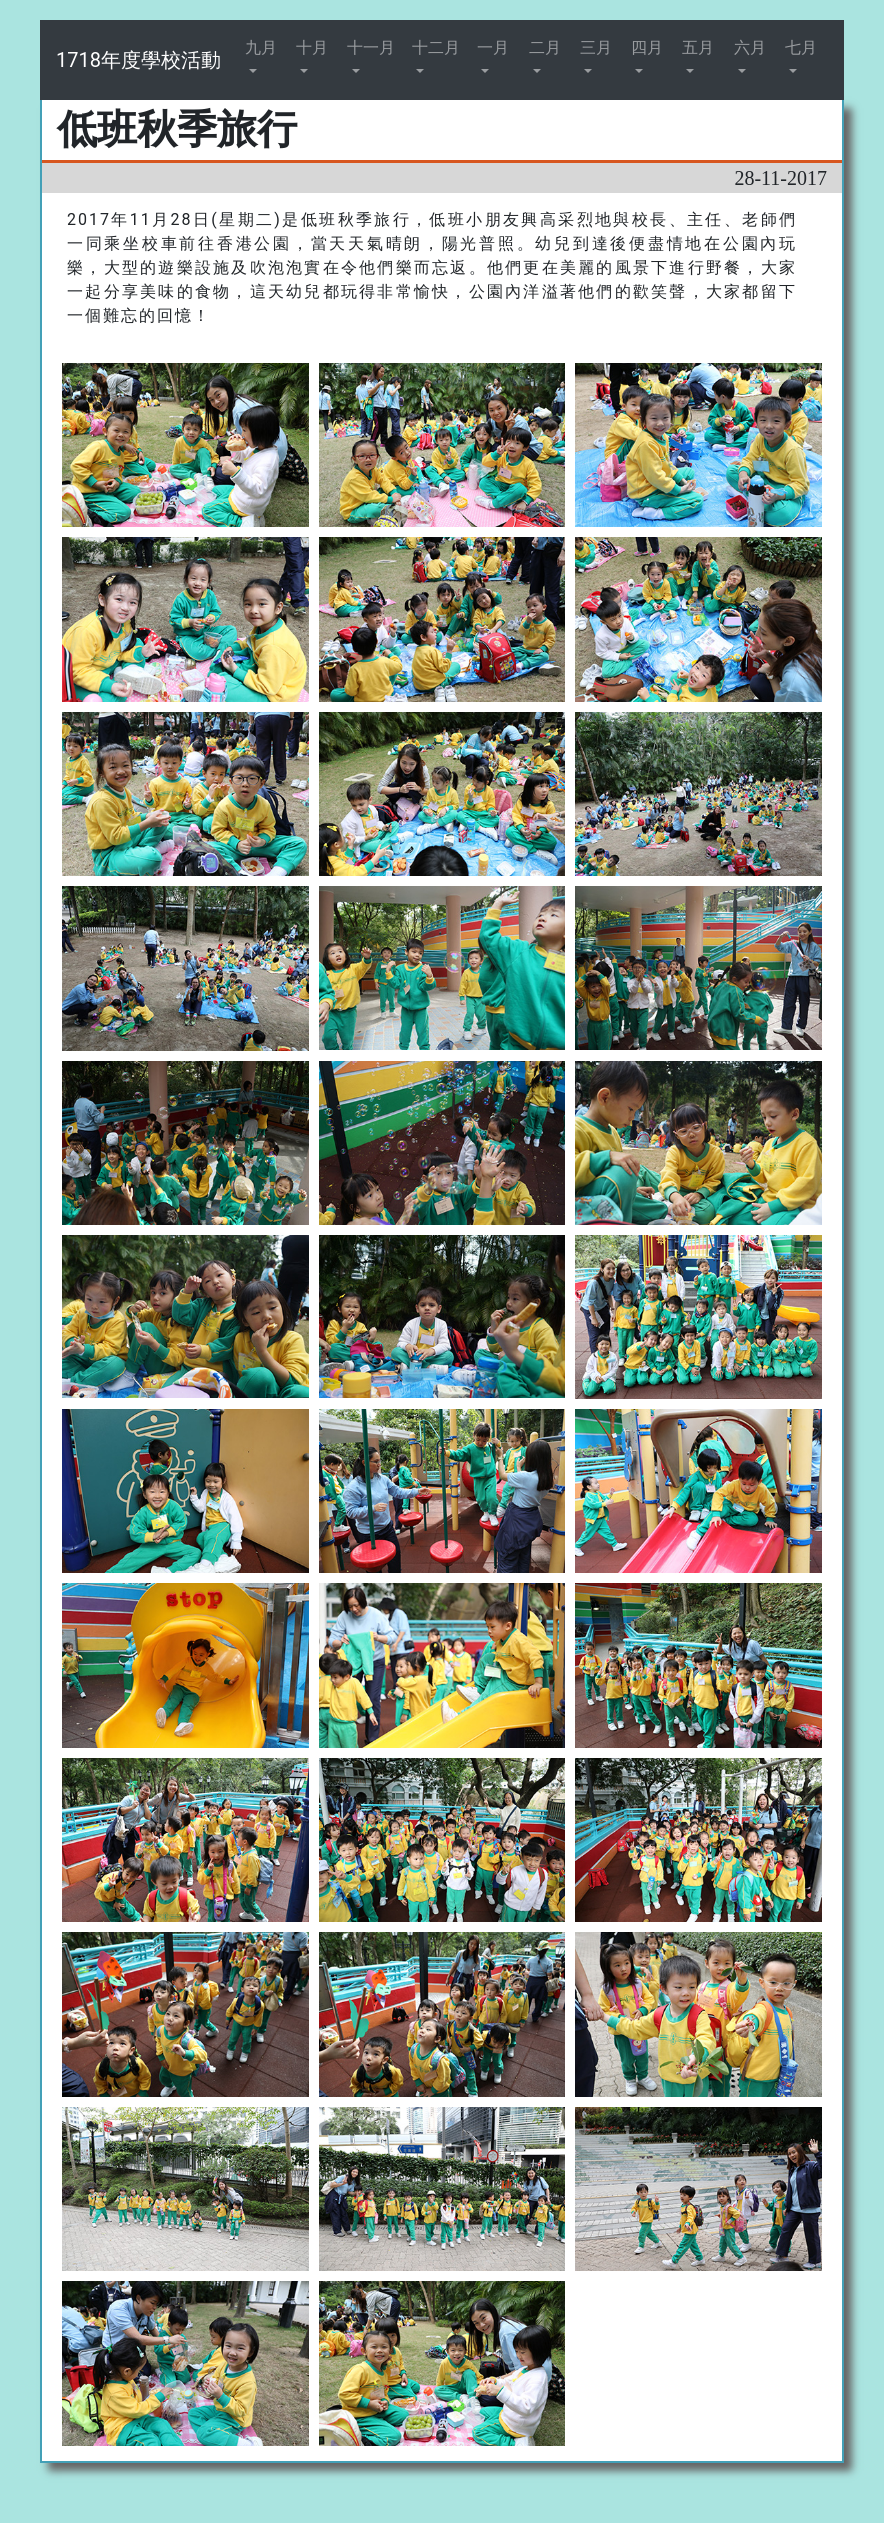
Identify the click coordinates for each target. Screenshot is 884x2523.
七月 (801, 47)
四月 (647, 47)
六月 (750, 47)
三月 (596, 47)
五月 (698, 47)
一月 (493, 47)
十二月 (436, 47)
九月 (261, 47)
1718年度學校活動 (138, 60)
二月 (545, 47)
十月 (312, 47)
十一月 (371, 47)
